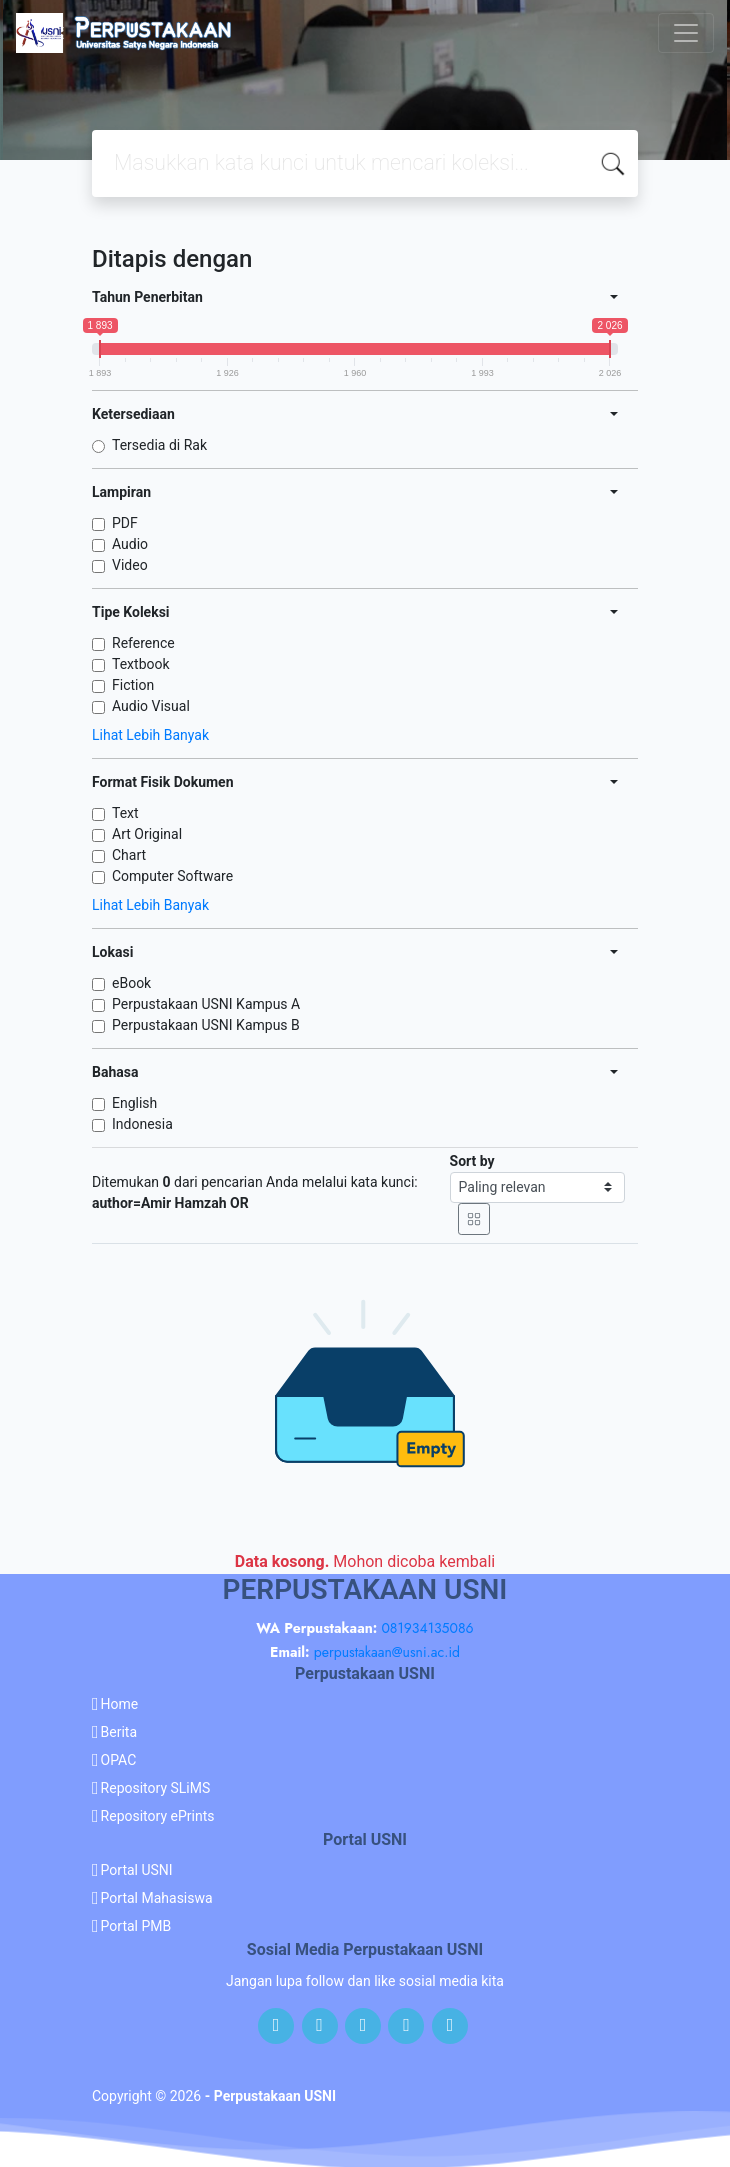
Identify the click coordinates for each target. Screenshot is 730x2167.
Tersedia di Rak (159, 445)
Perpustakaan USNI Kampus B (206, 1025)
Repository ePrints (158, 1816)
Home (120, 1704)
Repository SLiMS (156, 1788)
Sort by (472, 1161)
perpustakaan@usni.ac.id (387, 1652)
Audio (130, 544)
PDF (125, 523)
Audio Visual (151, 706)
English (134, 1103)
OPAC (119, 1760)
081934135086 (427, 1628)
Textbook (141, 664)
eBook (131, 983)
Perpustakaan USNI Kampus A (206, 1004)
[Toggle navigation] (686, 33)
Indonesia (142, 1124)
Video (130, 565)
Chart (129, 855)
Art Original (147, 834)
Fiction (133, 685)
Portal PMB (136, 1926)
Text (125, 813)
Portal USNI (137, 1870)
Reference (143, 643)
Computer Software (172, 876)
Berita (119, 1732)
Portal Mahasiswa (157, 1898)
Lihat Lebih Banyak (150, 735)
